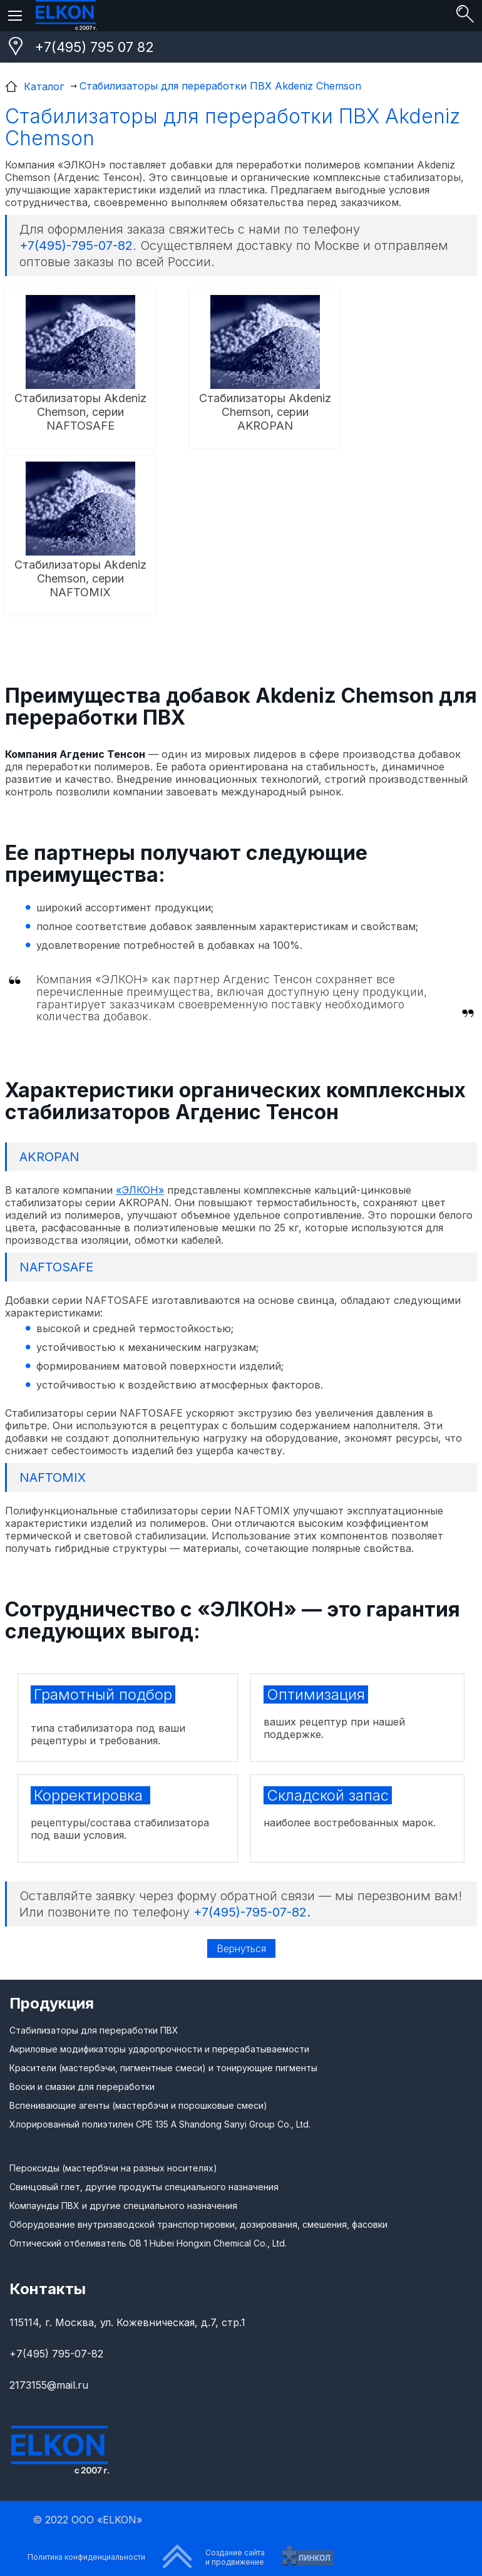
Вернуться (241, 1948)
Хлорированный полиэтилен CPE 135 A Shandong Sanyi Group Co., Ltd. (159, 2124)
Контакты (47, 2289)
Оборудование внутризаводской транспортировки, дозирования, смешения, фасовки (198, 2224)
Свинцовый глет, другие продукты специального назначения (144, 2186)
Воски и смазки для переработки (82, 2086)
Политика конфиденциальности (86, 2557)
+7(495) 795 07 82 (94, 47)
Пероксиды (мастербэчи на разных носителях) (113, 2168)
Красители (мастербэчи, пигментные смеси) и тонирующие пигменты (163, 2067)
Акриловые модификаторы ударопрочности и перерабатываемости (159, 2049)
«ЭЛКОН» (140, 1190)
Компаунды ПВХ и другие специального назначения (123, 2205)
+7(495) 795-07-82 (56, 2353)
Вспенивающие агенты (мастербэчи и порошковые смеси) (138, 2105)
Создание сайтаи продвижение (235, 2557)
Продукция (51, 2003)
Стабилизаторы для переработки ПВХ (93, 2030)
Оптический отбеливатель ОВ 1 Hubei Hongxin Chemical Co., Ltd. (148, 2243)
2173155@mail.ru (48, 2385)
